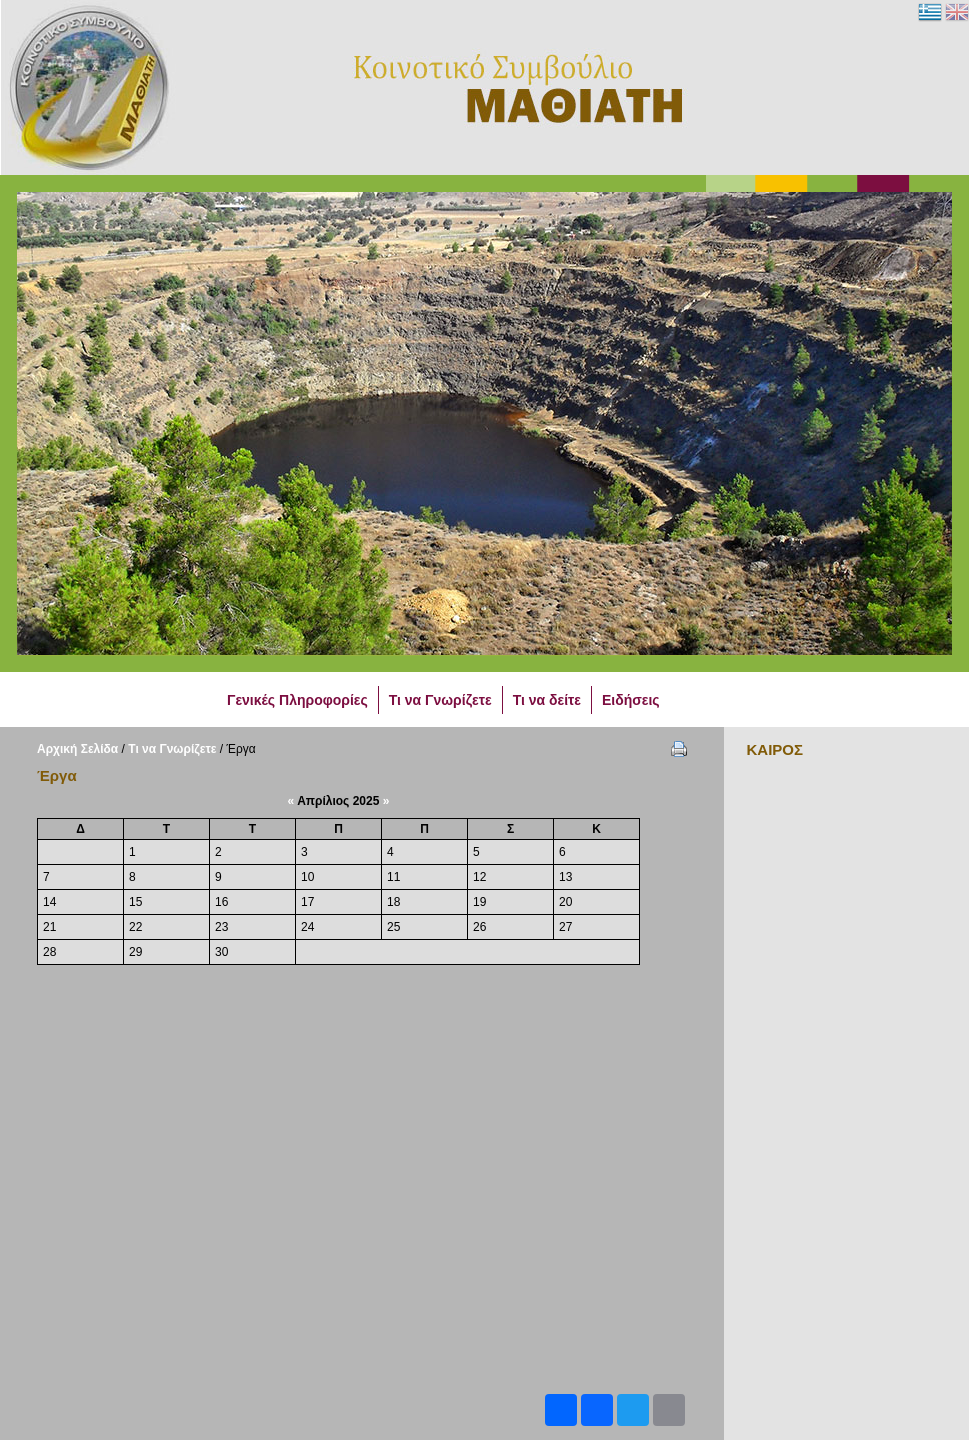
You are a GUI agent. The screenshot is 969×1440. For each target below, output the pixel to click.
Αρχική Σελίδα (77, 749)
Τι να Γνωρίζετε (172, 749)
